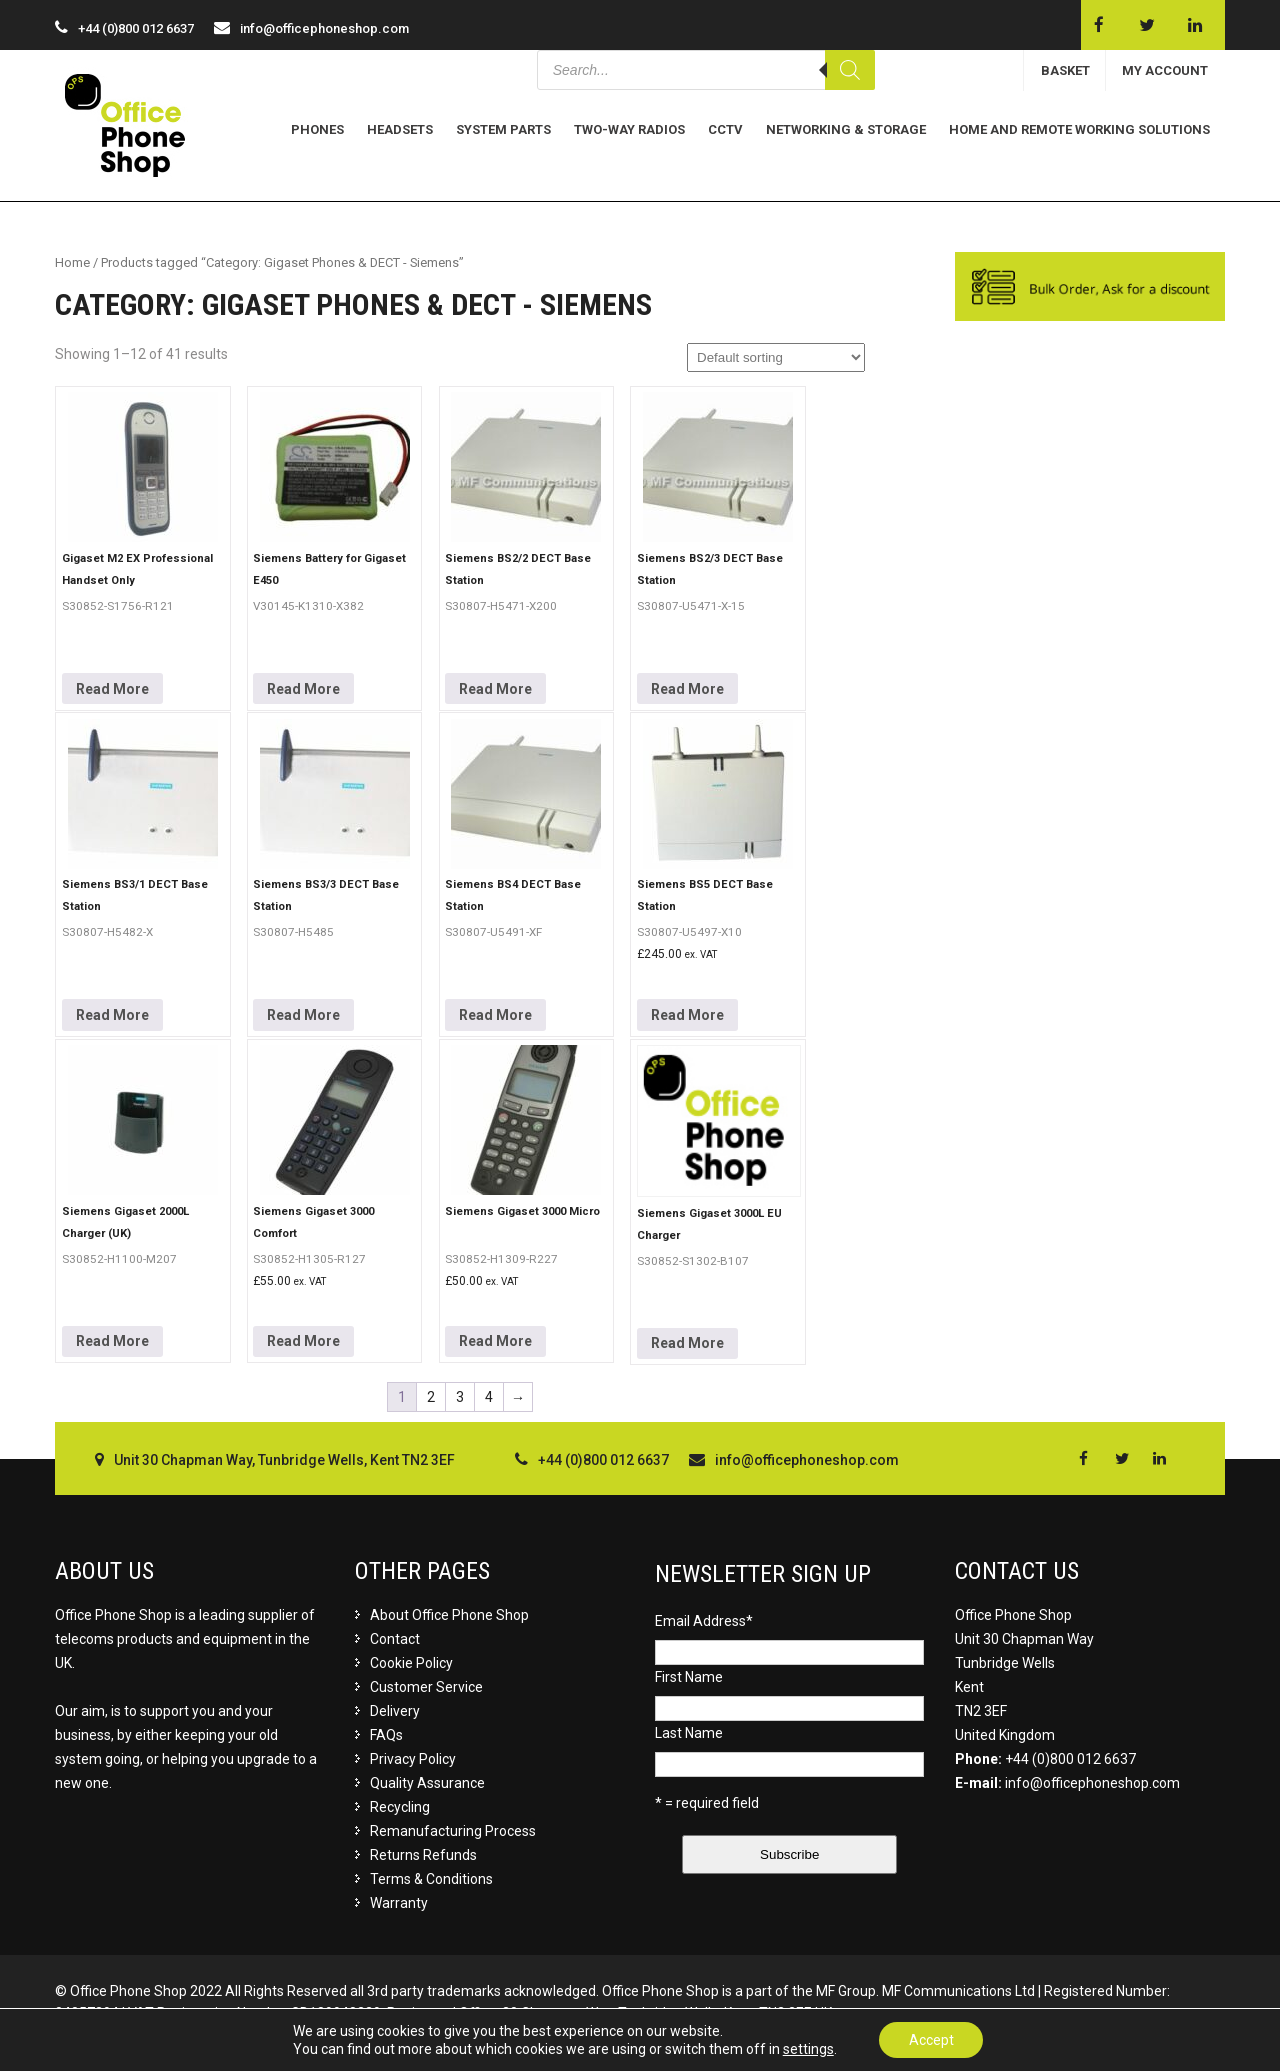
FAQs (386, 1735)
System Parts (503, 129)
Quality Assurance (427, 1783)
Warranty (399, 1903)
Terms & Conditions (431, 1879)
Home (72, 262)
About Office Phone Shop (449, 1615)
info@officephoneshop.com (324, 28)
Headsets (400, 129)
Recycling (400, 1807)
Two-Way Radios (629, 129)
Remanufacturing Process (453, 1831)
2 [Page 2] (431, 1397)
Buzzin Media (1179, 2035)
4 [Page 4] (489, 1397)
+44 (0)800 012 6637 (1070, 1759)
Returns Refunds (423, 1855)
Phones (317, 129)
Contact (395, 1639)
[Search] (850, 70)
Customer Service (426, 1687)
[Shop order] (776, 357)
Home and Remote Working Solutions (1079, 129)
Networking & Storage (846, 129)
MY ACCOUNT (1165, 70)
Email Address (704, 1621)
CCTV (725, 129)
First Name (689, 1677)
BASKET (1065, 70)
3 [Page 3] (460, 1397)
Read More (112, 689)
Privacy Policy (413, 1759)
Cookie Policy (411, 1663)
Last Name (689, 1733)
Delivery (395, 1711)
